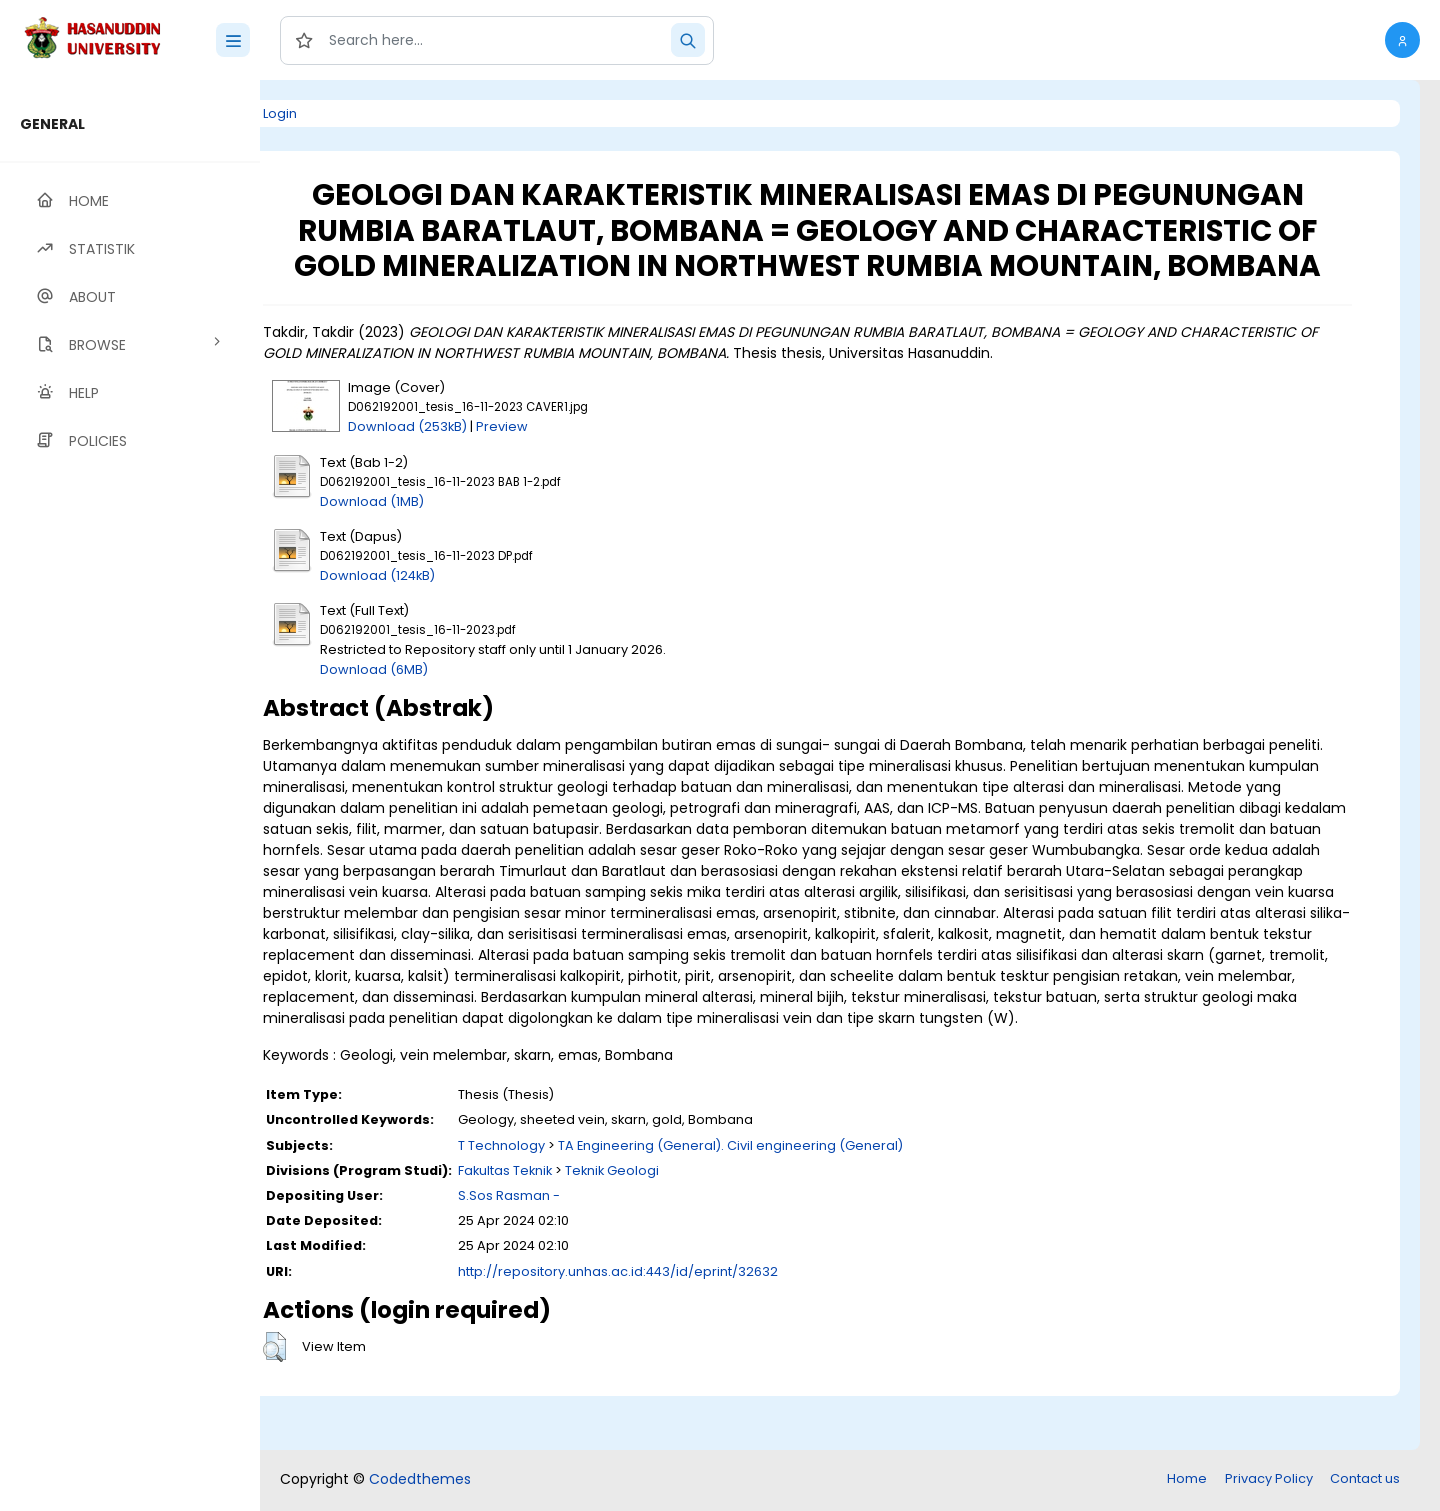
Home (1187, 1480)
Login (345, 113)
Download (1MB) (437, 536)
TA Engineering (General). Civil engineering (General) (795, 1201)
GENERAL (52, 124)
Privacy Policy (1269, 1480)
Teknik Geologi (677, 1226)
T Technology (566, 1201)
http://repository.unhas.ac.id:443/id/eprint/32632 (683, 1327)
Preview (567, 462)
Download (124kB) (442, 610)
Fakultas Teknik (570, 1226)
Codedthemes (420, 1481)
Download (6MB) (439, 704)
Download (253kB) (472, 462)
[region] (130, 795)
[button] (1402, 40)
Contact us (1365, 1480)
